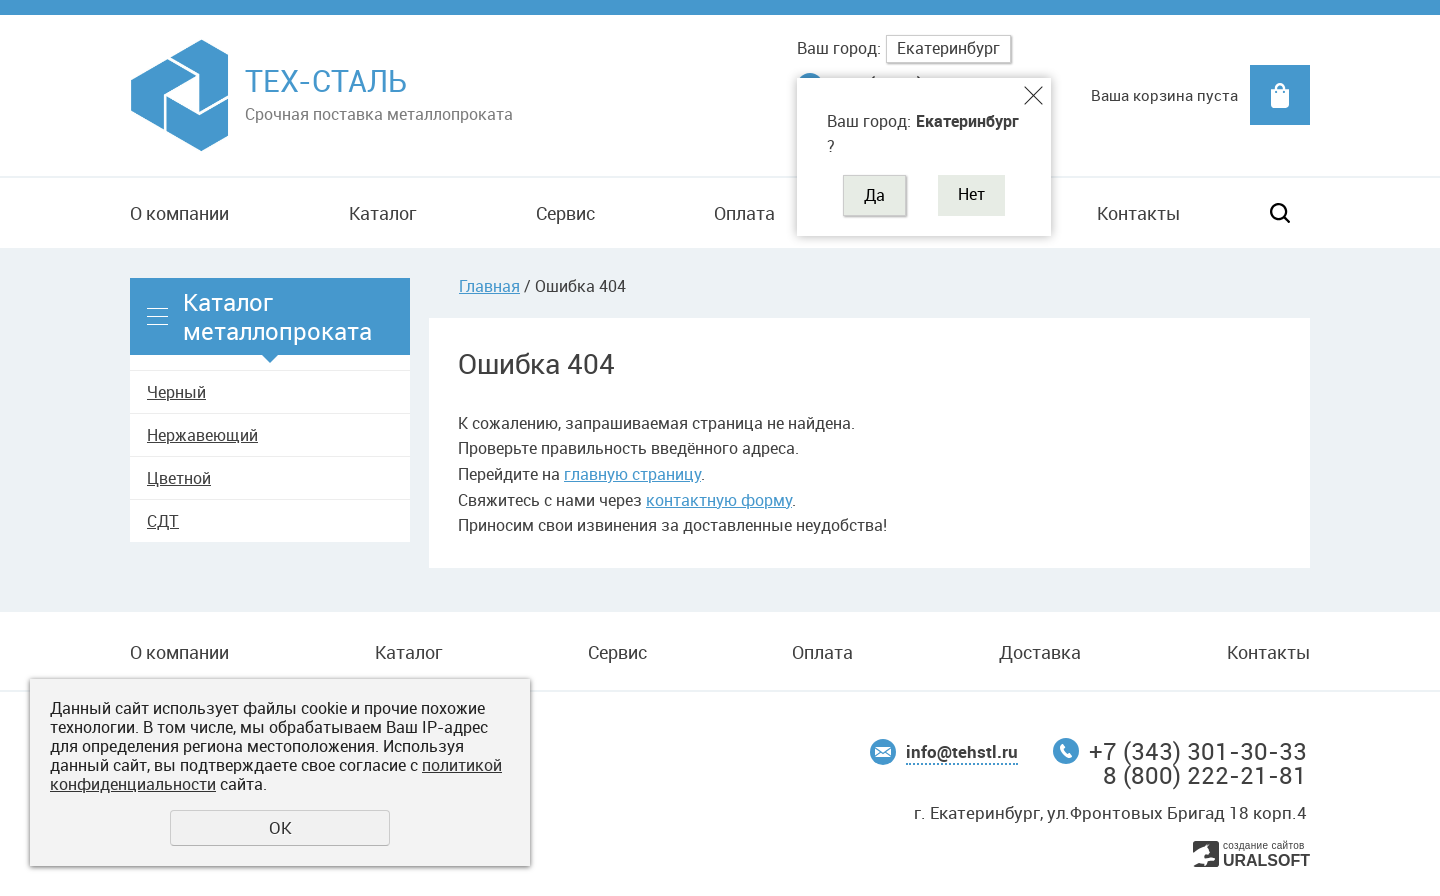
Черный (176, 392)
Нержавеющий (202, 435)
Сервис (565, 213)
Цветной (179, 478)
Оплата (744, 213)
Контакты (1138, 213)
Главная (489, 286)
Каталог (382, 213)
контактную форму (719, 500)
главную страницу (632, 474)
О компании (179, 213)
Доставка (1040, 652)
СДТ (163, 521)
